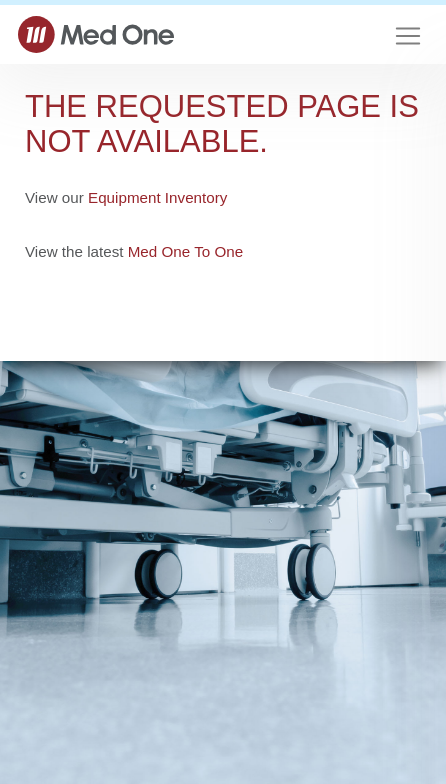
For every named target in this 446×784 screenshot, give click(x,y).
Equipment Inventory (157, 197)
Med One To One (185, 251)
